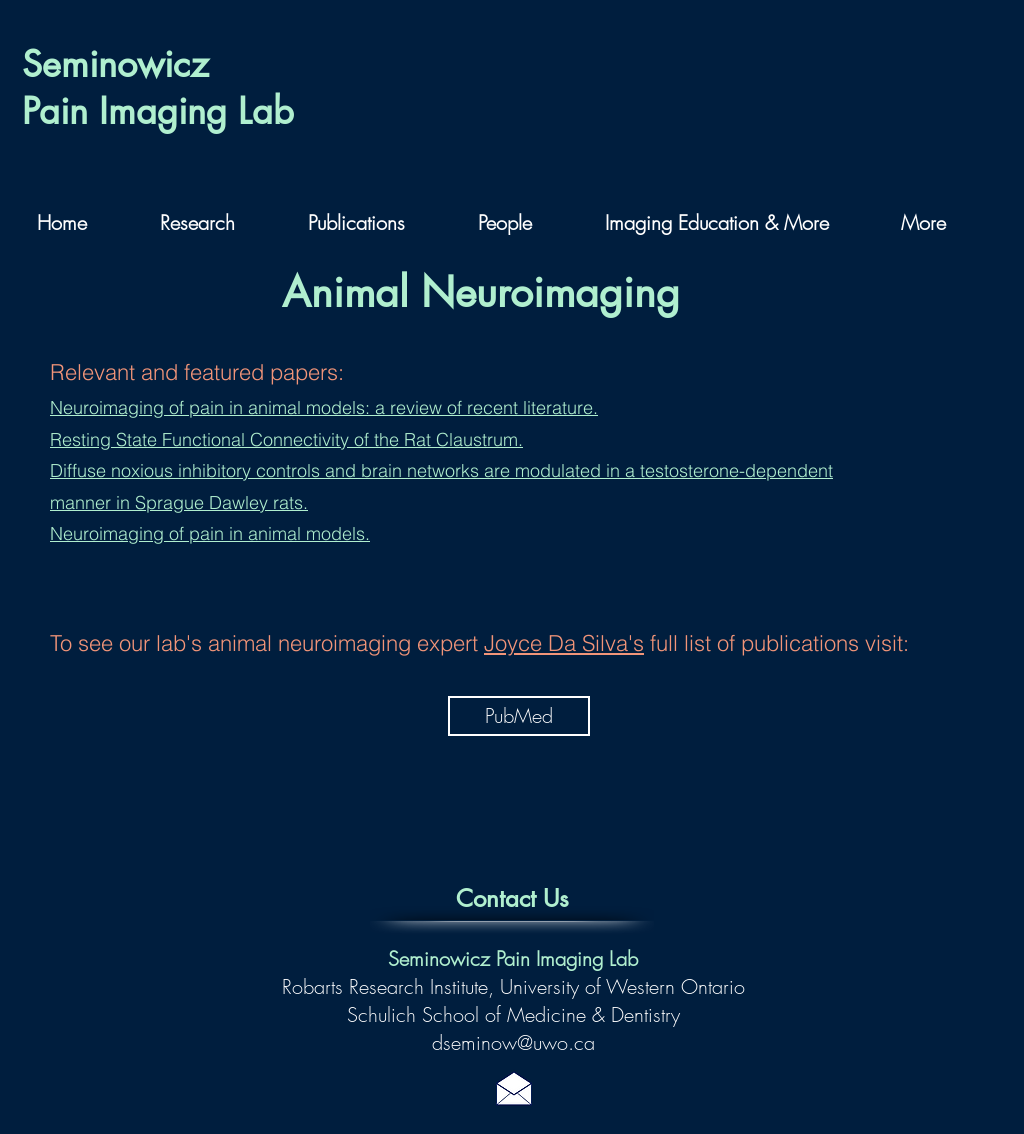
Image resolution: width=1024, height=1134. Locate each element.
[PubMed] (519, 716)
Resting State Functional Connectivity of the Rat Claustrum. (286, 439)
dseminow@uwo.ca (513, 1042)
